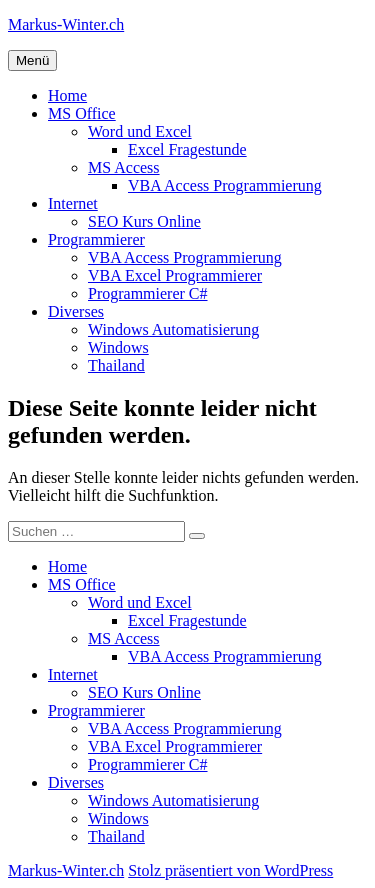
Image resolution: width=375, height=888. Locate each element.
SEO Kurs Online (144, 221)
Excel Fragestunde (187, 149)
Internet (73, 203)
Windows (118, 347)
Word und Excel (140, 131)
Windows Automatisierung (173, 329)
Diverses (76, 311)
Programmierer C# (148, 293)
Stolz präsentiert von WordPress (230, 870)
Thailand (116, 365)
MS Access (124, 167)
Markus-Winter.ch (66, 24)
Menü (32, 60)
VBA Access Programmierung (225, 185)
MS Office (82, 113)
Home (67, 95)
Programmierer (96, 239)
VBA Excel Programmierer (175, 275)
